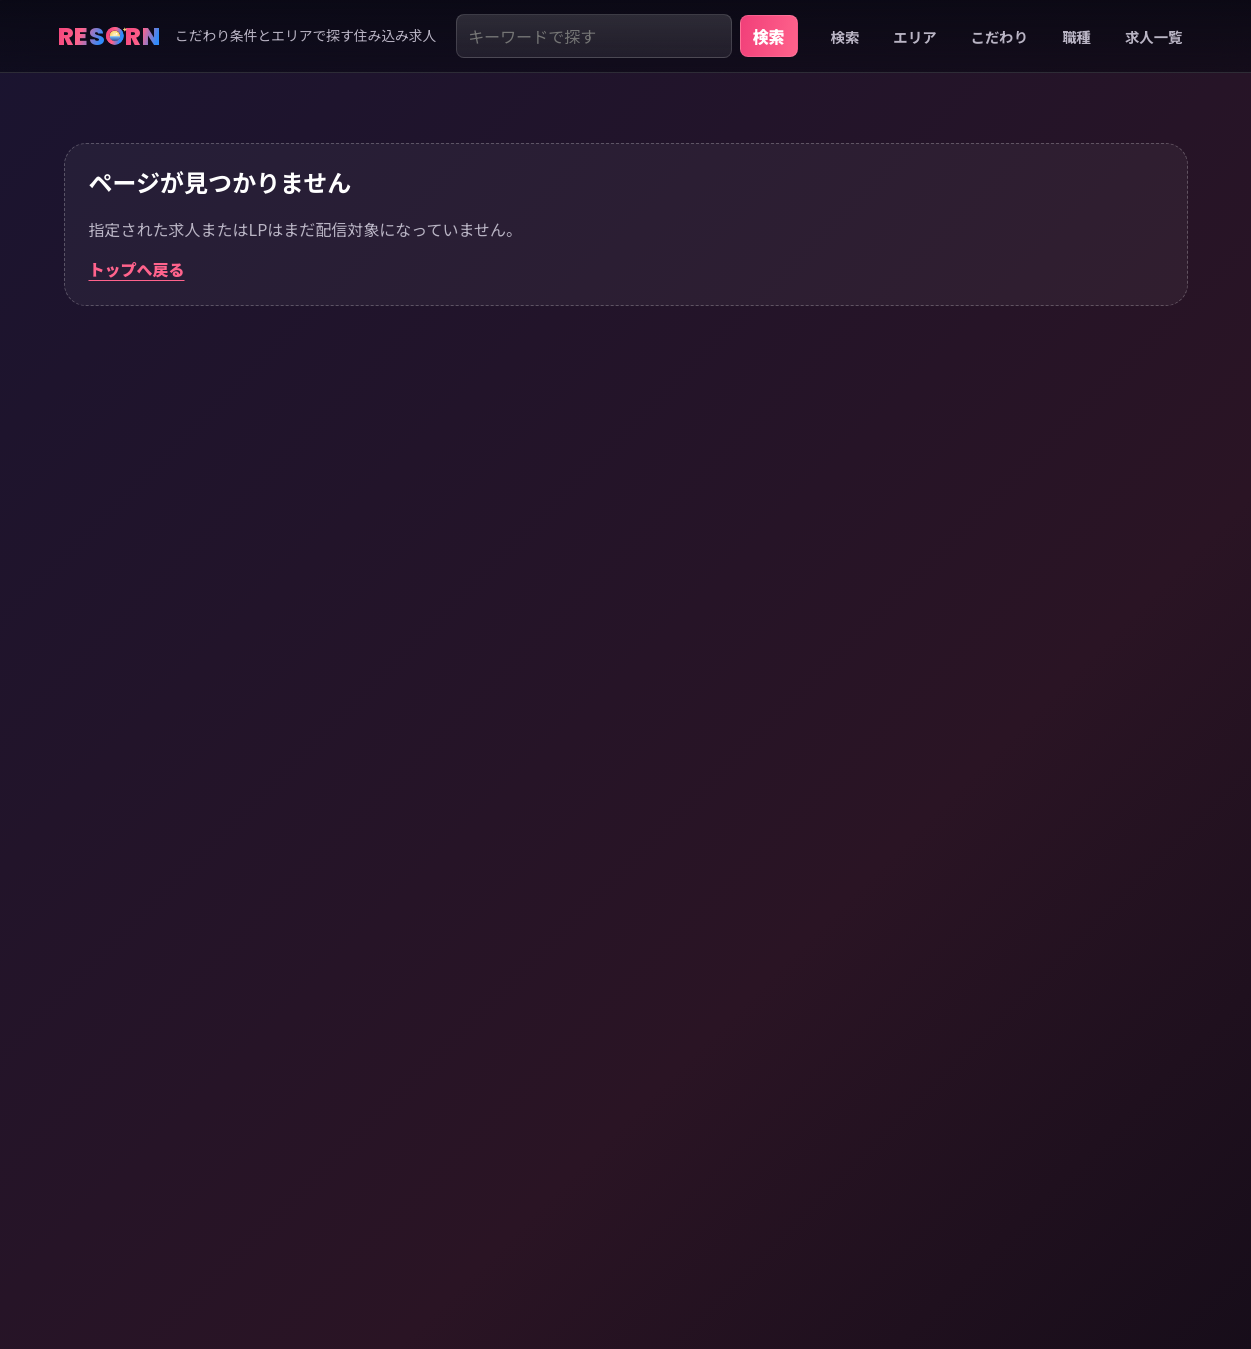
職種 (1076, 36)
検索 (769, 36)
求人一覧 (1154, 36)
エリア (914, 36)
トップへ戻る (137, 269)
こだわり (1000, 36)
